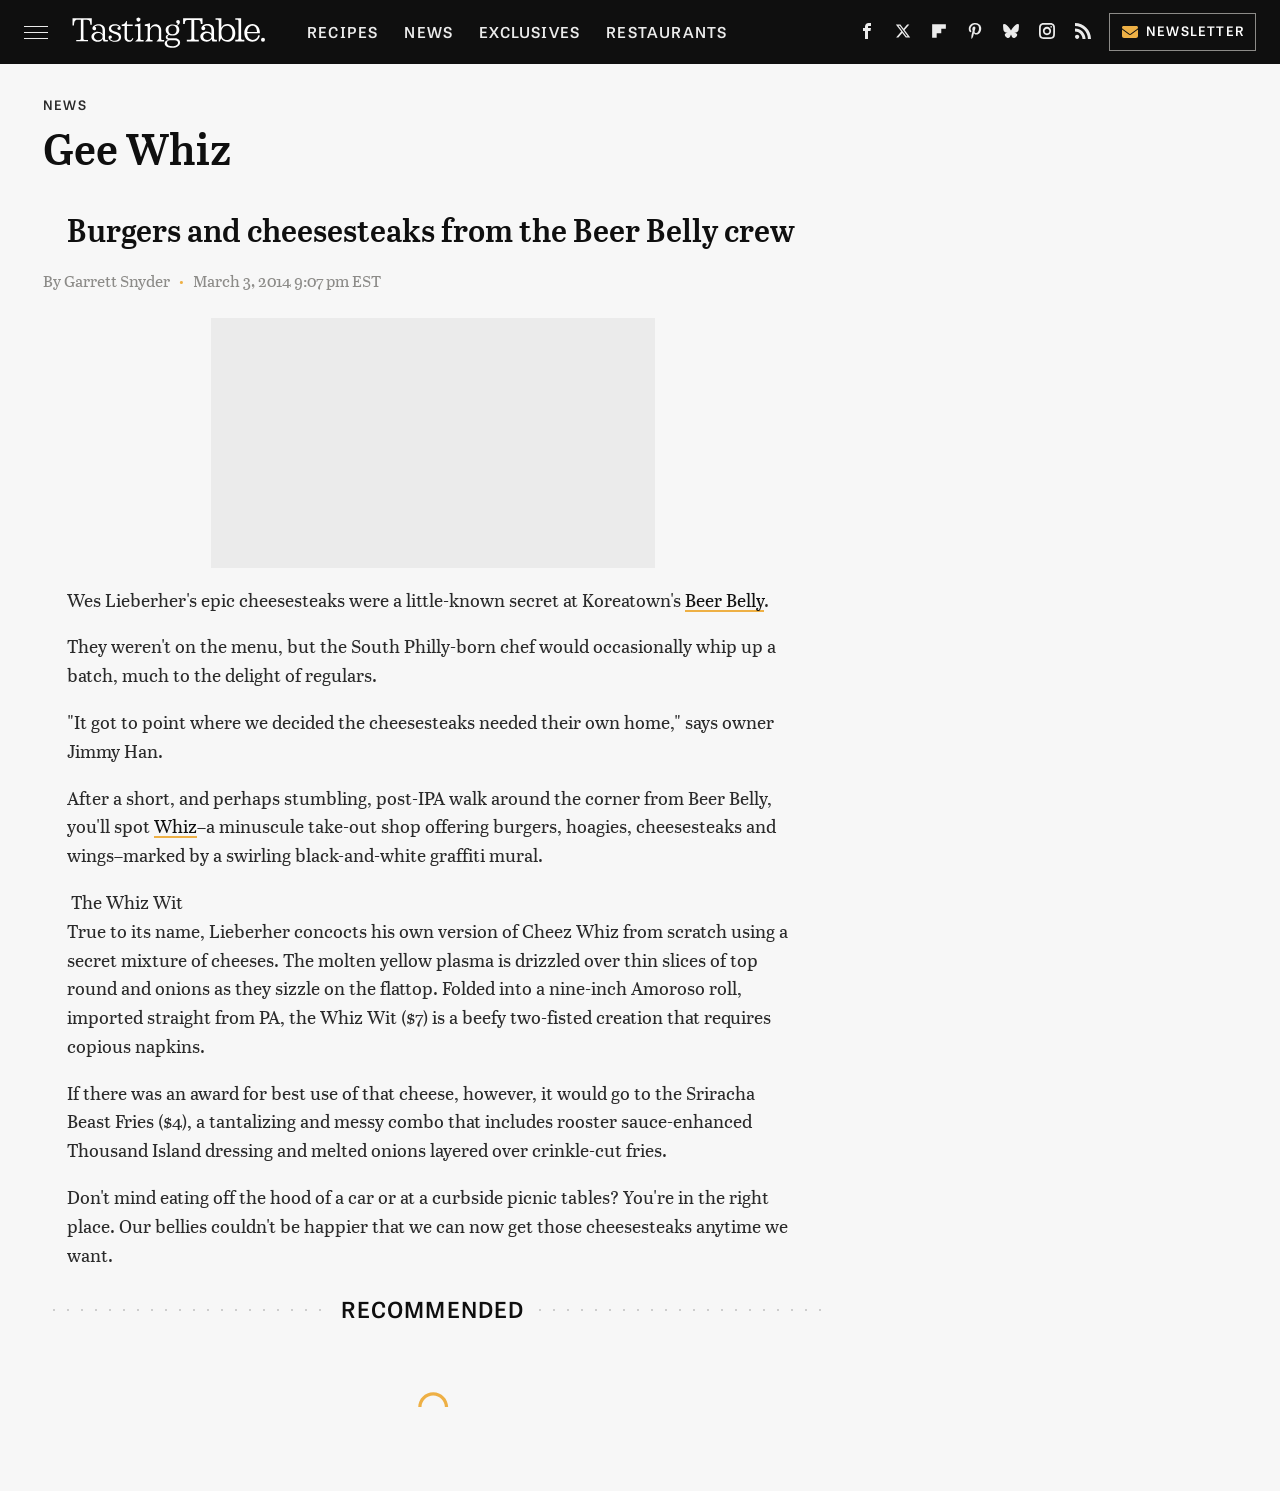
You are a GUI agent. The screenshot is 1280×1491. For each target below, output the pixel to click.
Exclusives (529, 31)
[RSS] (1083, 35)
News (428, 31)
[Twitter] (903, 35)
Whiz (175, 825)
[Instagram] (1047, 35)
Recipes (342, 31)
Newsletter (1182, 30)
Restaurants (666, 31)
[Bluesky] (1011, 35)
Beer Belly (724, 599)
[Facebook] (867, 35)
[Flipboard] (939, 35)
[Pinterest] (975, 35)
